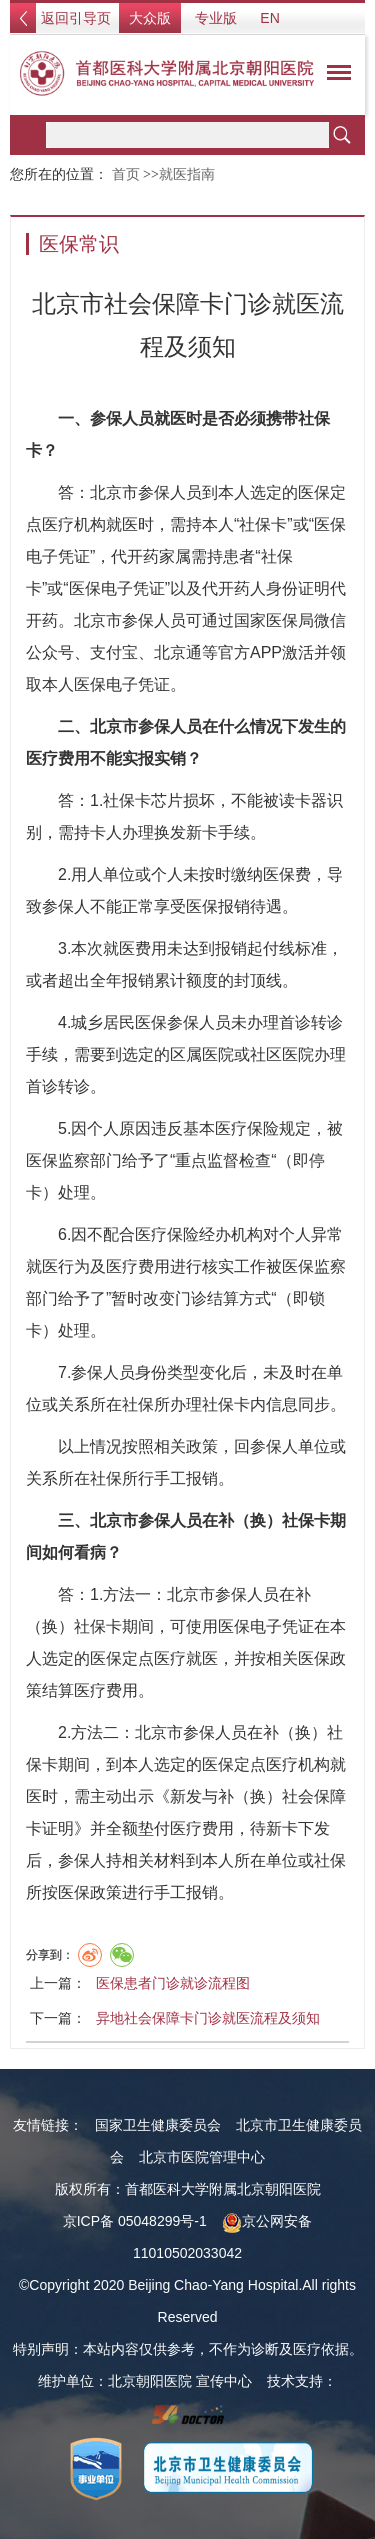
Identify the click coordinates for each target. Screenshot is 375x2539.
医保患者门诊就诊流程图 (173, 1983)
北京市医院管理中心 (202, 2157)
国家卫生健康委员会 (158, 2125)
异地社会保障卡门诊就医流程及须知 (208, 2018)
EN (269, 18)
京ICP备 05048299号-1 (135, 2221)
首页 (126, 174)
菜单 (334, 76)
